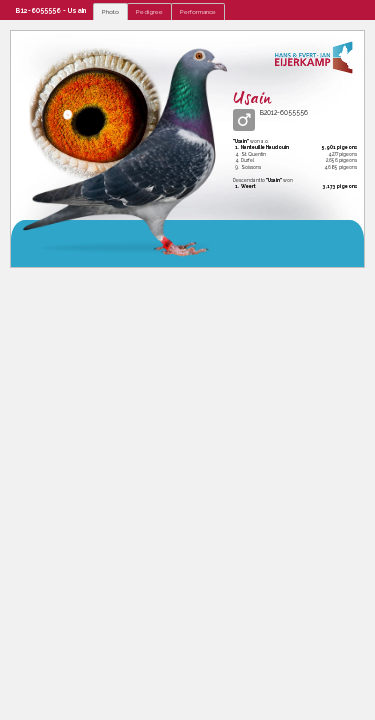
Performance (198, 11)
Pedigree (149, 11)
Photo (110, 11)
